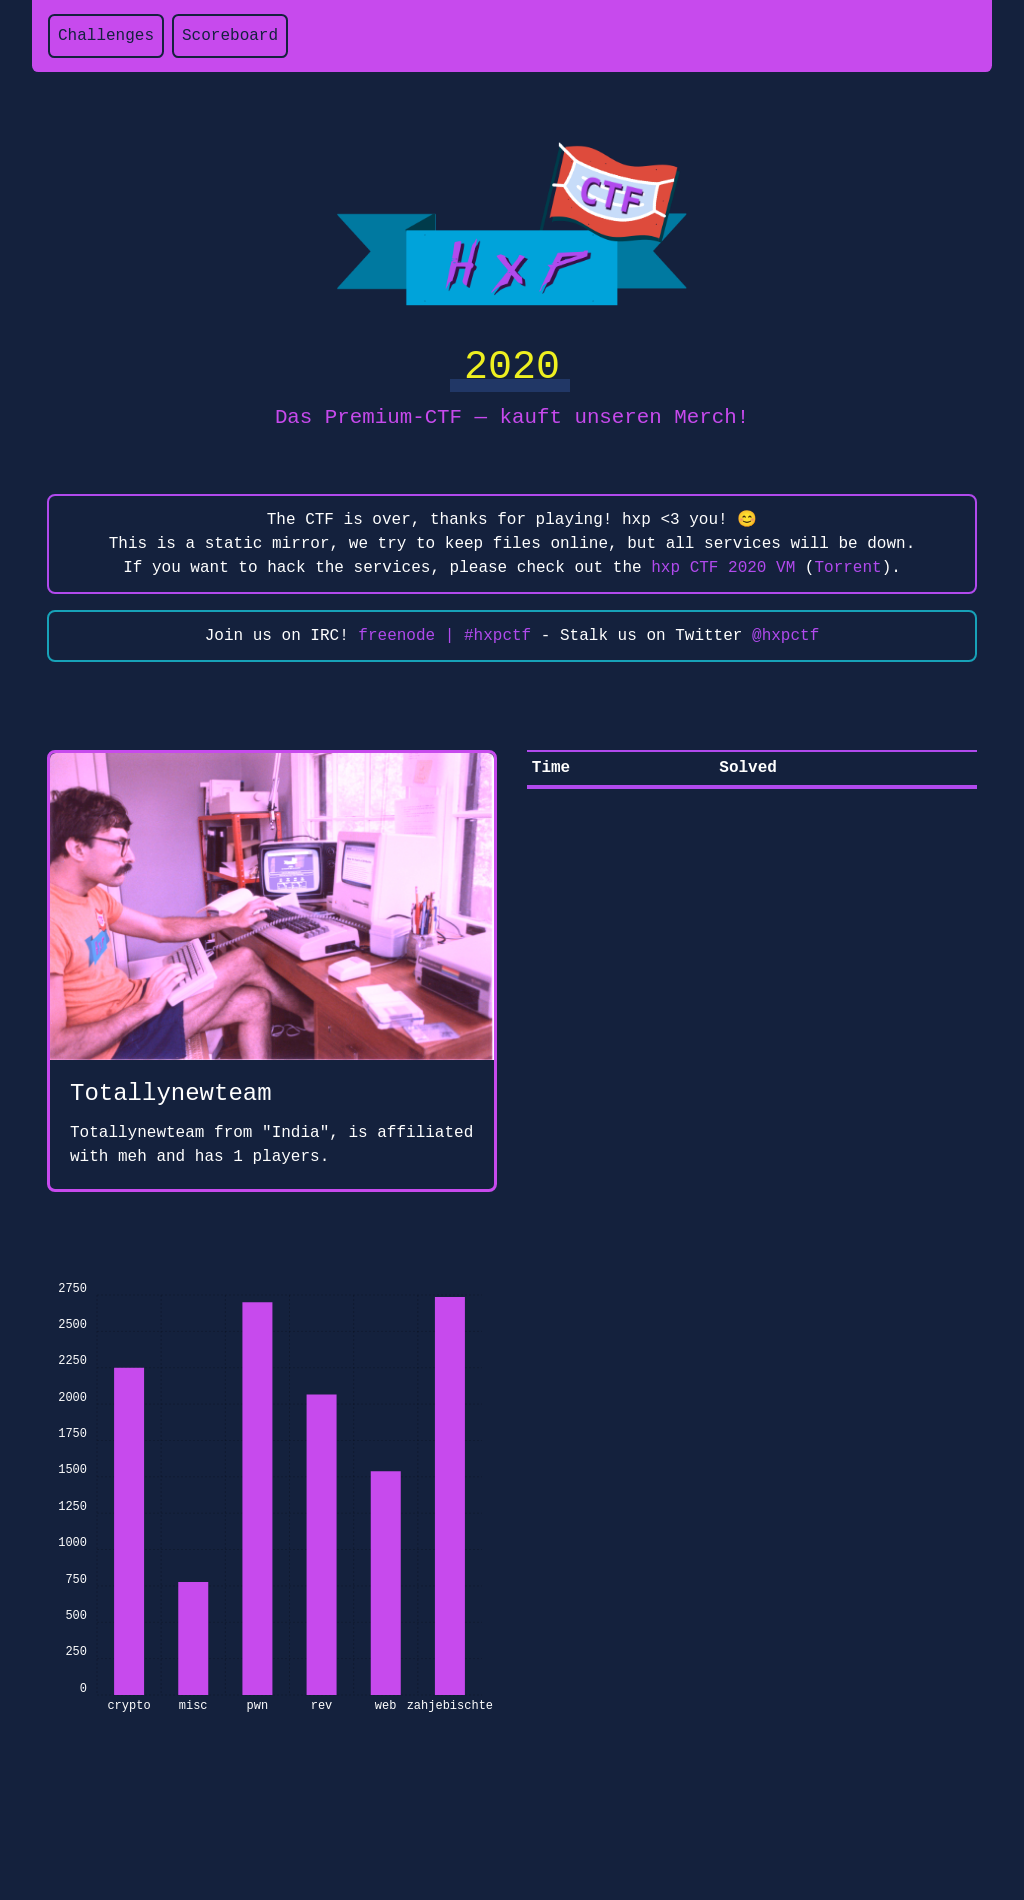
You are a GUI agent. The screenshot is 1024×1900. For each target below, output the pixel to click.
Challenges (106, 36)
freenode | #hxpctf (444, 636)
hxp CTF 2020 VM (723, 568)
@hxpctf (785, 636)
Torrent (847, 568)
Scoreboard (230, 36)
